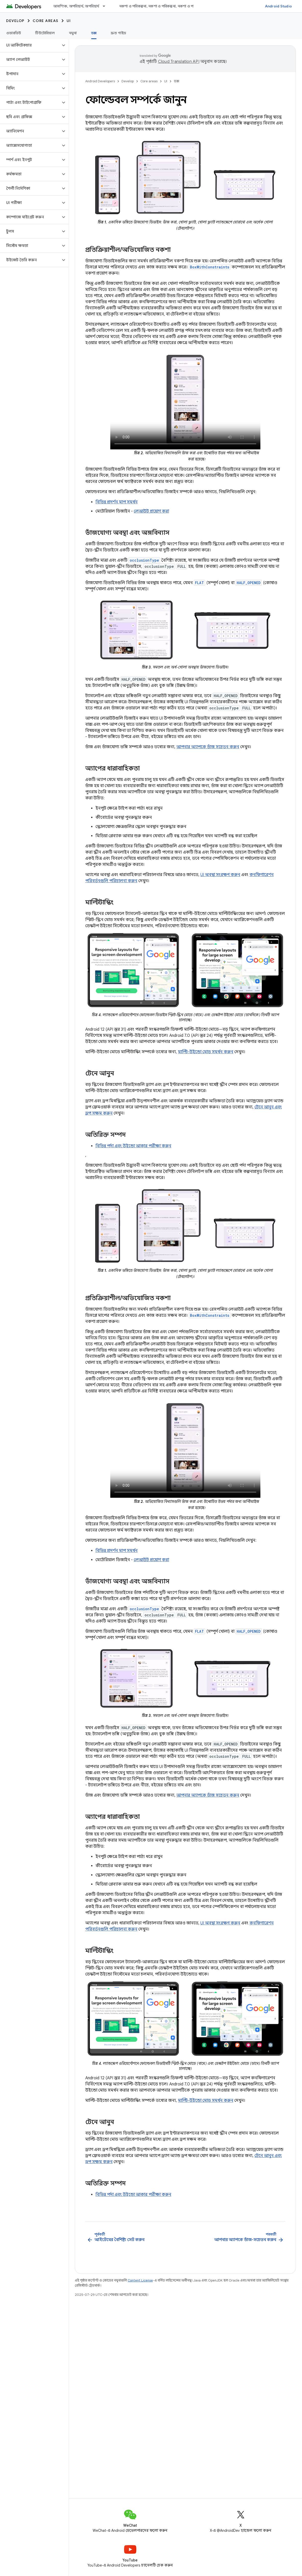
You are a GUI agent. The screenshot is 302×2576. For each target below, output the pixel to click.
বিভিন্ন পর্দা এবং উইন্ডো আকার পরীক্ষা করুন (133, 1146)
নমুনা (73, 33)
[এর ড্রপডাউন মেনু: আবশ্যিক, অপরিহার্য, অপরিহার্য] (106, 6)
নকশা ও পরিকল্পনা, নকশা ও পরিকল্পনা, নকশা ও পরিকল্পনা (162, 6)
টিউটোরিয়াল (45, 33)
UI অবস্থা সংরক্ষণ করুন (220, 874)
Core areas (45, 20)
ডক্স (176, 81)
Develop (15, 20)
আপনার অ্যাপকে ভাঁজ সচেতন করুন (207, 747)
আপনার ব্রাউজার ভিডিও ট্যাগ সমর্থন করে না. (185, 399)
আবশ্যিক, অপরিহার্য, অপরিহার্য (76, 6)
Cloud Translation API (178, 61)
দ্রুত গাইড (118, 33)
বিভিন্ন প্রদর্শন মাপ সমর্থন (116, 502)
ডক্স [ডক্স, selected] (94, 33)
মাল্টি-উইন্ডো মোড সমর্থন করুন (205, 1051)
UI (69, 20)
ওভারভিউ (13, 33)
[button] (30, 45)
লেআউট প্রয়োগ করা (151, 511)
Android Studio (278, 6)
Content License (140, 2280)
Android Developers (100, 81)
